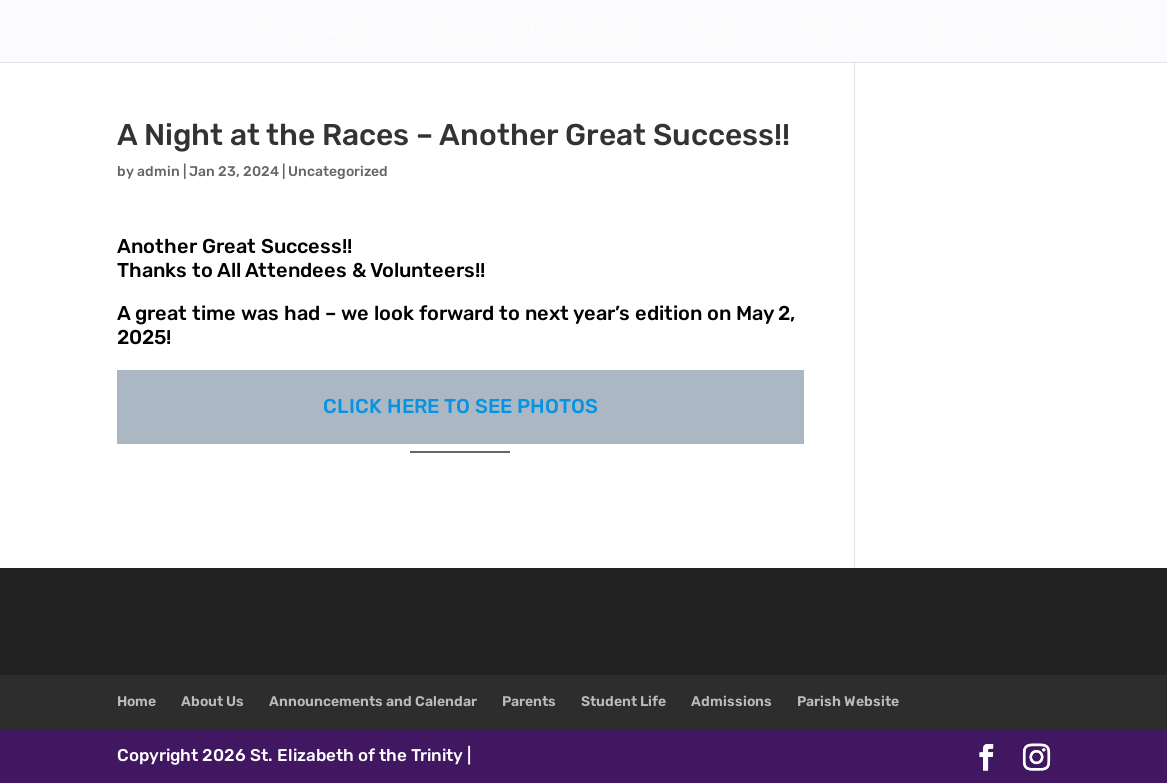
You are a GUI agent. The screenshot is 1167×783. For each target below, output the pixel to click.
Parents (721, 32)
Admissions (957, 32)
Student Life (843, 32)
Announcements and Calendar (532, 32)
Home (278, 32)
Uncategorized (338, 171)
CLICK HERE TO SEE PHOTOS (460, 406)
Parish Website (1080, 32)
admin (158, 171)
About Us (359, 32)
